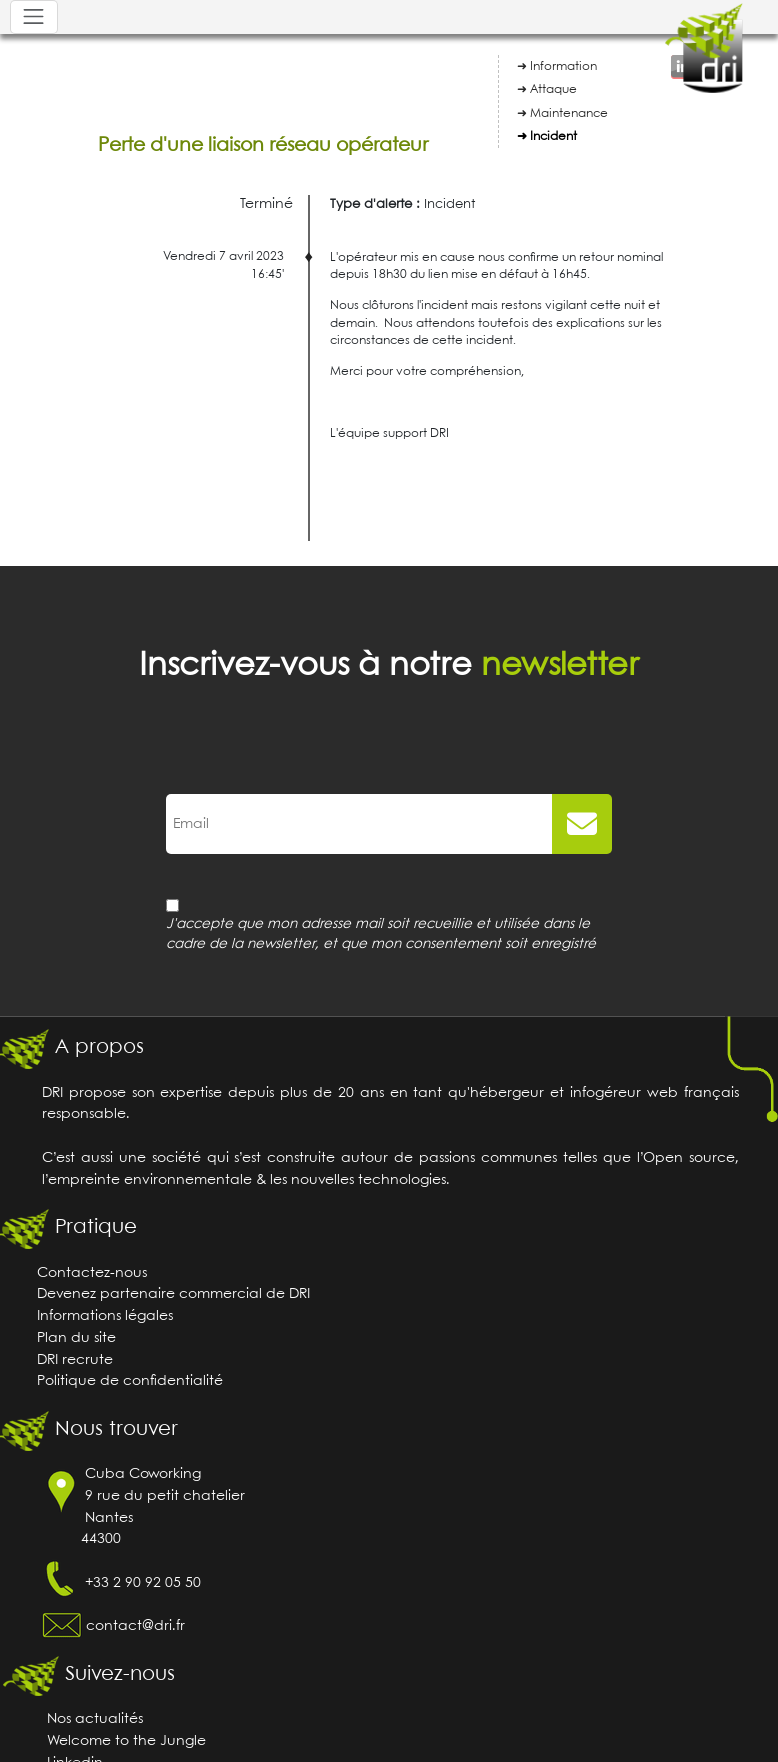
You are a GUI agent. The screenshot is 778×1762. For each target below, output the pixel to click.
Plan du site (76, 1338)
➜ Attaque (547, 89)
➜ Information (557, 66)
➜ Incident (547, 136)
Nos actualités (95, 1719)
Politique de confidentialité (130, 1381)
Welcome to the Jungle (126, 1741)
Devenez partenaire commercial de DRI (173, 1294)
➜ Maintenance (562, 113)
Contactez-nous (92, 1273)
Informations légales (105, 1316)
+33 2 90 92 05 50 (143, 1583)
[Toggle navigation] (34, 17)
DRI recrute (75, 1360)
